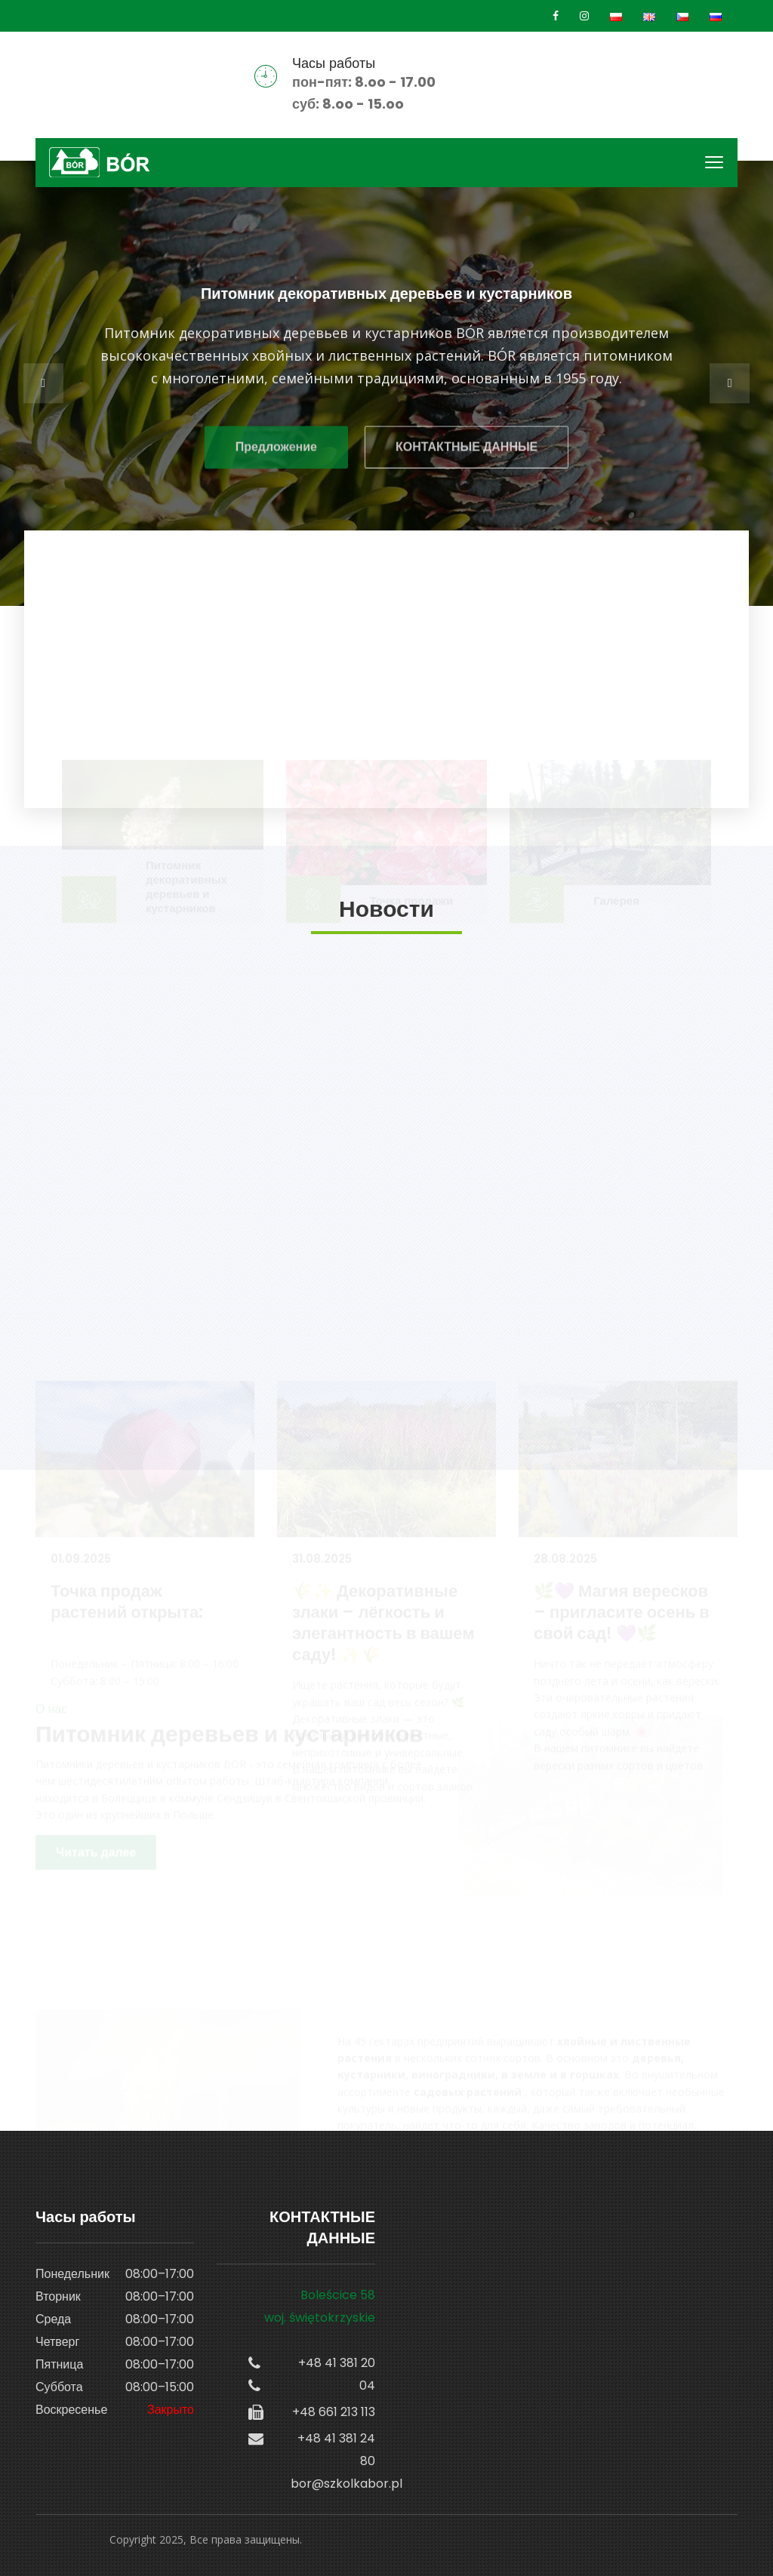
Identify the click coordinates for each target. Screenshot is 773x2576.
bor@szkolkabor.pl (333, 2483)
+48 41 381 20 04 (336, 2374)
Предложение (276, 451)
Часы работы (333, 63)
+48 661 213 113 (333, 2412)
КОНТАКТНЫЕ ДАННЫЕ (466, 451)
